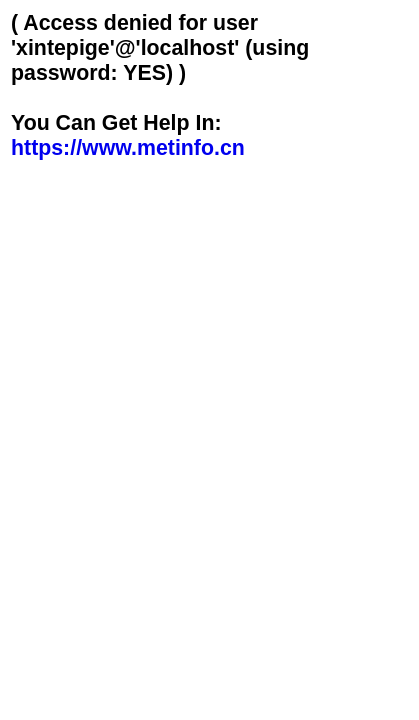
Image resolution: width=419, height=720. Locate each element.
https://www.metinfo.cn (128, 148)
